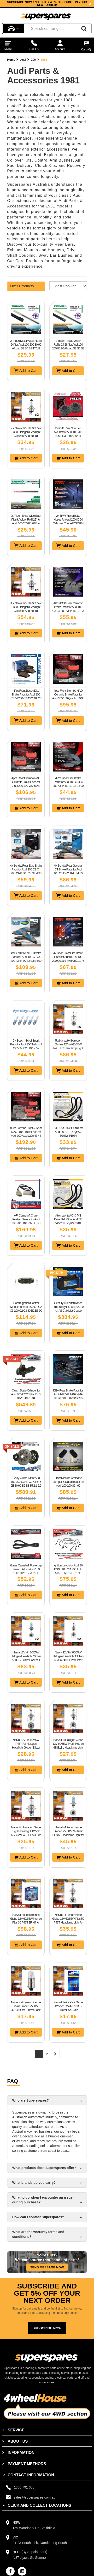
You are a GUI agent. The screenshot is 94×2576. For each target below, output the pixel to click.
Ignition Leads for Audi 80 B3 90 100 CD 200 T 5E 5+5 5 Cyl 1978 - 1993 (68, 1569)
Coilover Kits (19, 160)
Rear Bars (64, 244)
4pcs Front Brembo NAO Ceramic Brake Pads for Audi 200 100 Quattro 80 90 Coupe (68, 696)
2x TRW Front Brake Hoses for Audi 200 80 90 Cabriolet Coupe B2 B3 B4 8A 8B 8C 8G (68, 521)
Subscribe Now (47, 2328)
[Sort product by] (68, 285)
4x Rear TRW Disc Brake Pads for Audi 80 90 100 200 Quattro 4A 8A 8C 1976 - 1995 (68, 958)
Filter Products (22, 286)
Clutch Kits (45, 165)
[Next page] (55, 2054)
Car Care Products (25, 261)
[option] (47, 3)
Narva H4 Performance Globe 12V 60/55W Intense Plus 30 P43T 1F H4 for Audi (26, 1920)
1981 (44, 59)
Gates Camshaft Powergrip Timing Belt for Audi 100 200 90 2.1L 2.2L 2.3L (26, 1569)
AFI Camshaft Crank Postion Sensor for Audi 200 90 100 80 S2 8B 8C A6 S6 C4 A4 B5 (26, 1221)
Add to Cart (25, 371)
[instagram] (22, 2571)
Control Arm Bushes (54, 160)
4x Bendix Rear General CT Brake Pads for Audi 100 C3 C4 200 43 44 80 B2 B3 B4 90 (68, 871)
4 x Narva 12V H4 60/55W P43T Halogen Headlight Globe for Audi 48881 (26, 607)
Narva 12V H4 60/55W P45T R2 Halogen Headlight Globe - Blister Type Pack (26, 1745)
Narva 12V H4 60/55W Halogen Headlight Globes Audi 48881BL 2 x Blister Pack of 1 (68, 1658)
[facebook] (10, 2571)
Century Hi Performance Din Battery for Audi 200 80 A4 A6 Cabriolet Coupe (68, 1306)
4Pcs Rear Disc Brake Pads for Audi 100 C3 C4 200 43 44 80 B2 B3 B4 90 (68, 782)
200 (33, 59)
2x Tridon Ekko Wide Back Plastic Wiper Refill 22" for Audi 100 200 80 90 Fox (26, 519)
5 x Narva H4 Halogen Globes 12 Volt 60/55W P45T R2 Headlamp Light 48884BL (68, 1046)
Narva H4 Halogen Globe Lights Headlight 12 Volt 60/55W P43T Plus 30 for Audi (26, 1833)
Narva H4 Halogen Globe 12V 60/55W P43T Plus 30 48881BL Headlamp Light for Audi (68, 1745)
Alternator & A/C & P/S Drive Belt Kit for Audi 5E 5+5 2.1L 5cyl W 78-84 (68, 1219)
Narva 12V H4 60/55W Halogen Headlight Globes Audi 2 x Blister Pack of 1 (26, 1656)
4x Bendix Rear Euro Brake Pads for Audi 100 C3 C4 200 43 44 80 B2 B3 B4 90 (26, 869)
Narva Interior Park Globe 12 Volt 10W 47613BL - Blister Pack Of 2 (68, 2006)
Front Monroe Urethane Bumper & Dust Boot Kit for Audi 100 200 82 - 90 (68, 1481)
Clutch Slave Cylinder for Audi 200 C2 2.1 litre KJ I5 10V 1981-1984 (26, 1394)
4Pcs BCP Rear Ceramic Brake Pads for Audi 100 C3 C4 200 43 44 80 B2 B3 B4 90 (68, 608)
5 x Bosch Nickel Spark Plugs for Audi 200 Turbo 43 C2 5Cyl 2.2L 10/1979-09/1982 (26, 1046)
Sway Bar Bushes (55, 255)
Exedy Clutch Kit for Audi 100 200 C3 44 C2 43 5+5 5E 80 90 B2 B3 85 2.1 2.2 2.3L (26, 1483)
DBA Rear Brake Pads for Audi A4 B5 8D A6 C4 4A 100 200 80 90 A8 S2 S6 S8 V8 (68, 1396)
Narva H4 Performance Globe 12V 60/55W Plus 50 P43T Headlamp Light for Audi (68, 1920)
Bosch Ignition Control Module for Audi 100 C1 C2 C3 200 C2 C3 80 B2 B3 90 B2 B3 (26, 1308)
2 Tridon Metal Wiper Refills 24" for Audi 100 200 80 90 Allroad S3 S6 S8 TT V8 (26, 344)
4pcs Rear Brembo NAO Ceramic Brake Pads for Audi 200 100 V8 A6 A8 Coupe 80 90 (26, 783)
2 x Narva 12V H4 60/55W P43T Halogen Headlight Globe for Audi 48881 (26, 432)
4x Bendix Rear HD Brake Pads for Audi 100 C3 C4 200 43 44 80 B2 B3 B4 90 (26, 956)
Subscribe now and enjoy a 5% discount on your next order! (47, 3)
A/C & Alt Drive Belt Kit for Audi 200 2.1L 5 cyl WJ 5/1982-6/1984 (68, 1131)
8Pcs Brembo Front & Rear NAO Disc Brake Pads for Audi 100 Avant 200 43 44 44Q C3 (26, 1133)
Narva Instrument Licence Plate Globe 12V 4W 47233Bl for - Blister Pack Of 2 (26, 2008)
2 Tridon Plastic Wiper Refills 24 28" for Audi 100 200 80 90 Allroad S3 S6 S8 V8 (68, 346)
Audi (23, 59)
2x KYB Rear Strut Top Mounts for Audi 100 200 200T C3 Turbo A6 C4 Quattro (68, 433)
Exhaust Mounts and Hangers (35, 250)
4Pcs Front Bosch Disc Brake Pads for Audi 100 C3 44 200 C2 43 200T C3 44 (26, 696)
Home (11, 59)
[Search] (83, 28)
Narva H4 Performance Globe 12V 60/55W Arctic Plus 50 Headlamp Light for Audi (68, 1833)
